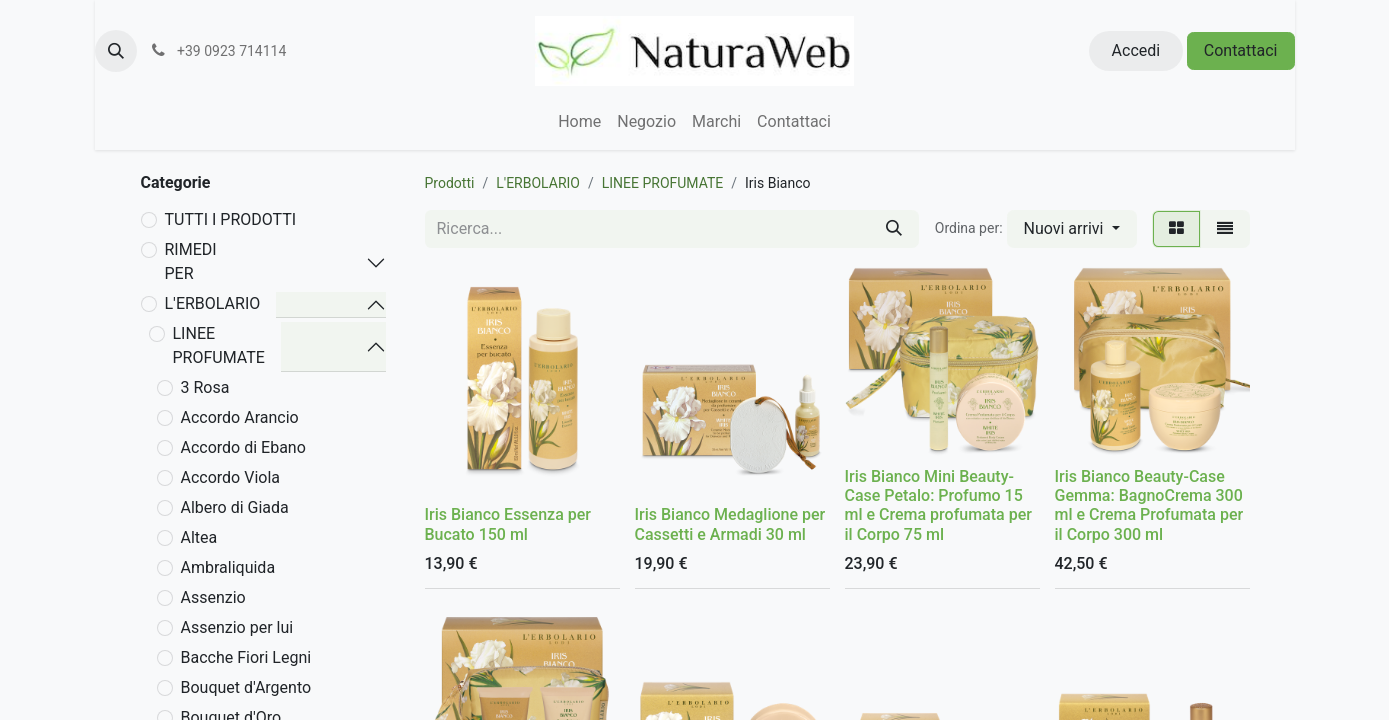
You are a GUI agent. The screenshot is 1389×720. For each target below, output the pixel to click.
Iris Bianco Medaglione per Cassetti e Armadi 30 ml (730, 524)
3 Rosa (205, 387)
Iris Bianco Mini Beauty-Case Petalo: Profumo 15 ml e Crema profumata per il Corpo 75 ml (938, 505)
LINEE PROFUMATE (219, 345)
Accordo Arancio (240, 417)
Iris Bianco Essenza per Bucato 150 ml (508, 524)
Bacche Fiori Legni (246, 657)
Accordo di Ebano (243, 447)
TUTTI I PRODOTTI (231, 219)
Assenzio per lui (237, 627)
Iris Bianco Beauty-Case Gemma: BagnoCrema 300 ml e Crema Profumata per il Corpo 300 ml (1149, 505)
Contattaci (1241, 50)
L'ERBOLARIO (213, 303)
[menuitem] (579, 122)
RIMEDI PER (191, 261)
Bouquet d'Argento (246, 687)
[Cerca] (894, 229)
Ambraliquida (228, 567)
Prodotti (450, 183)
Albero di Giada (235, 507)
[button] (116, 51)
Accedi (1136, 50)
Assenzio (213, 597)
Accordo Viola (231, 477)
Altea (199, 537)
